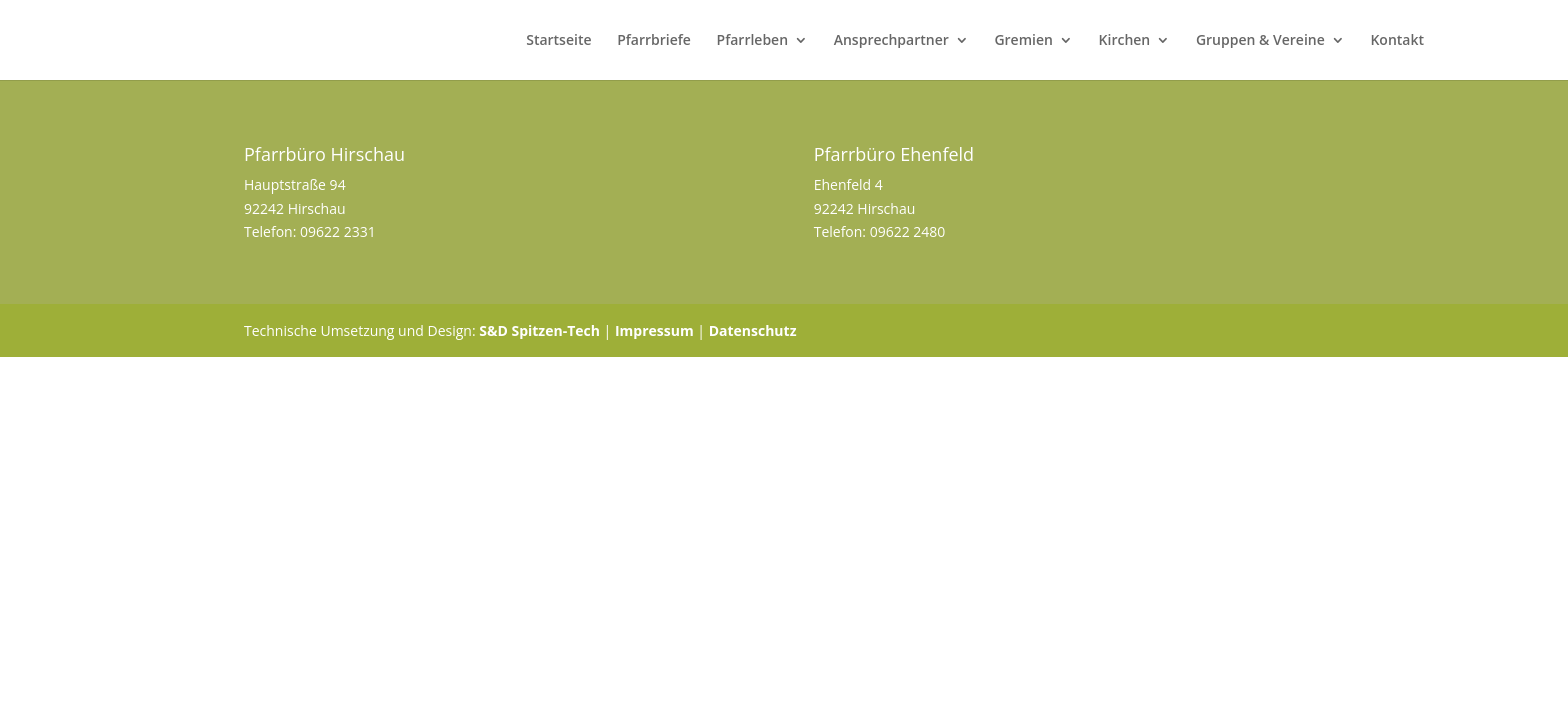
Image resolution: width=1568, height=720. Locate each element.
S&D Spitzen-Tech (539, 330)
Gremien (1023, 41)
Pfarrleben (753, 41)
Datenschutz (753, 330)
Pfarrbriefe (654, 41)
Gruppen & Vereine (1260, 41)
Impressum (654, 330)
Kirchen (1125, 41)
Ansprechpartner (891, 41)
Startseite (558, 41)
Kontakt (1397, 41)
